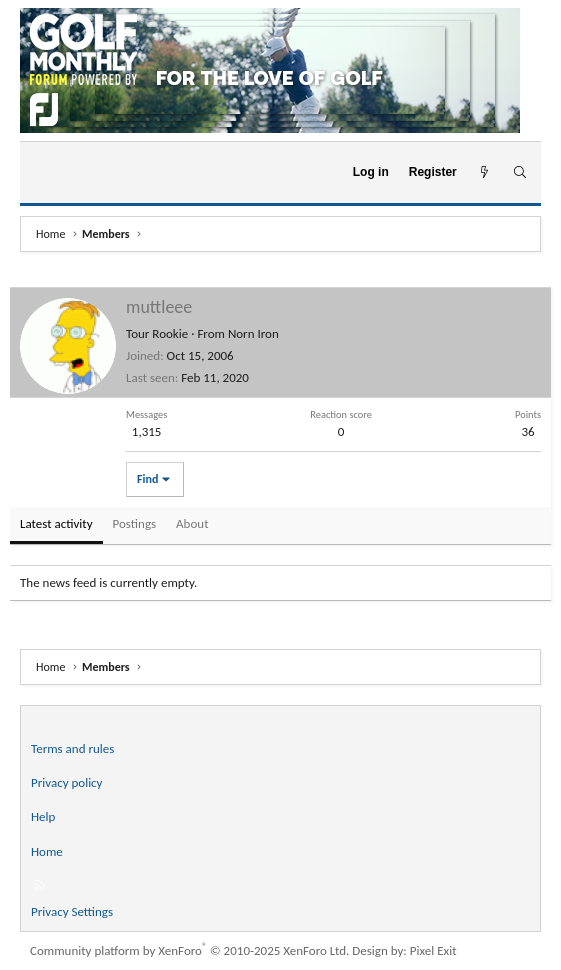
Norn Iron (253, 333)
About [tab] (192, 523)
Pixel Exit (433, 950)
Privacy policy (67, 782)
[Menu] (43, 173)
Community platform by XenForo (189, 950)
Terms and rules (72, 748)
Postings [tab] (135, 523)
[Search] (519, 172)
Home (47, 851)
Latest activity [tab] (56, 523)
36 (527, 431)
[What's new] (484, 172)
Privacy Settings (72, 911)
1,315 (147, 431)
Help (43, 816)
